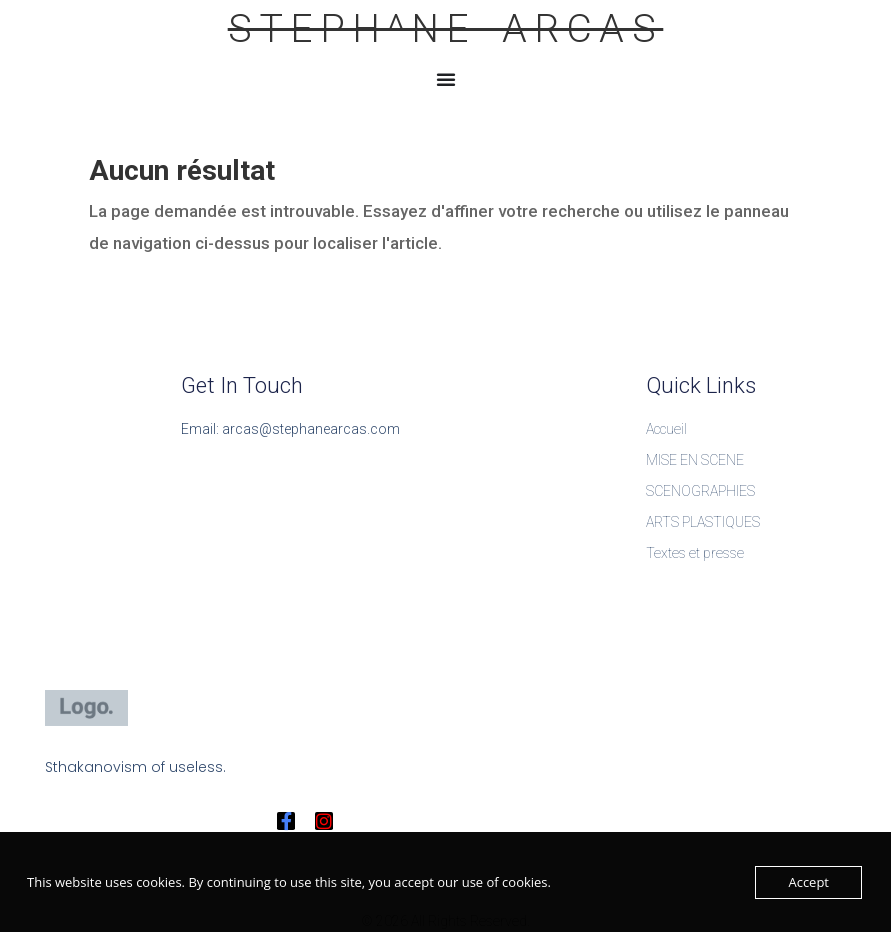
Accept (808, 882)
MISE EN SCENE (695, 460)
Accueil (666, 429)
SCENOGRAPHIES (700, 491)
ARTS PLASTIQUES (703, 522)
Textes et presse (695, 553)
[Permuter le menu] (446, 79)
